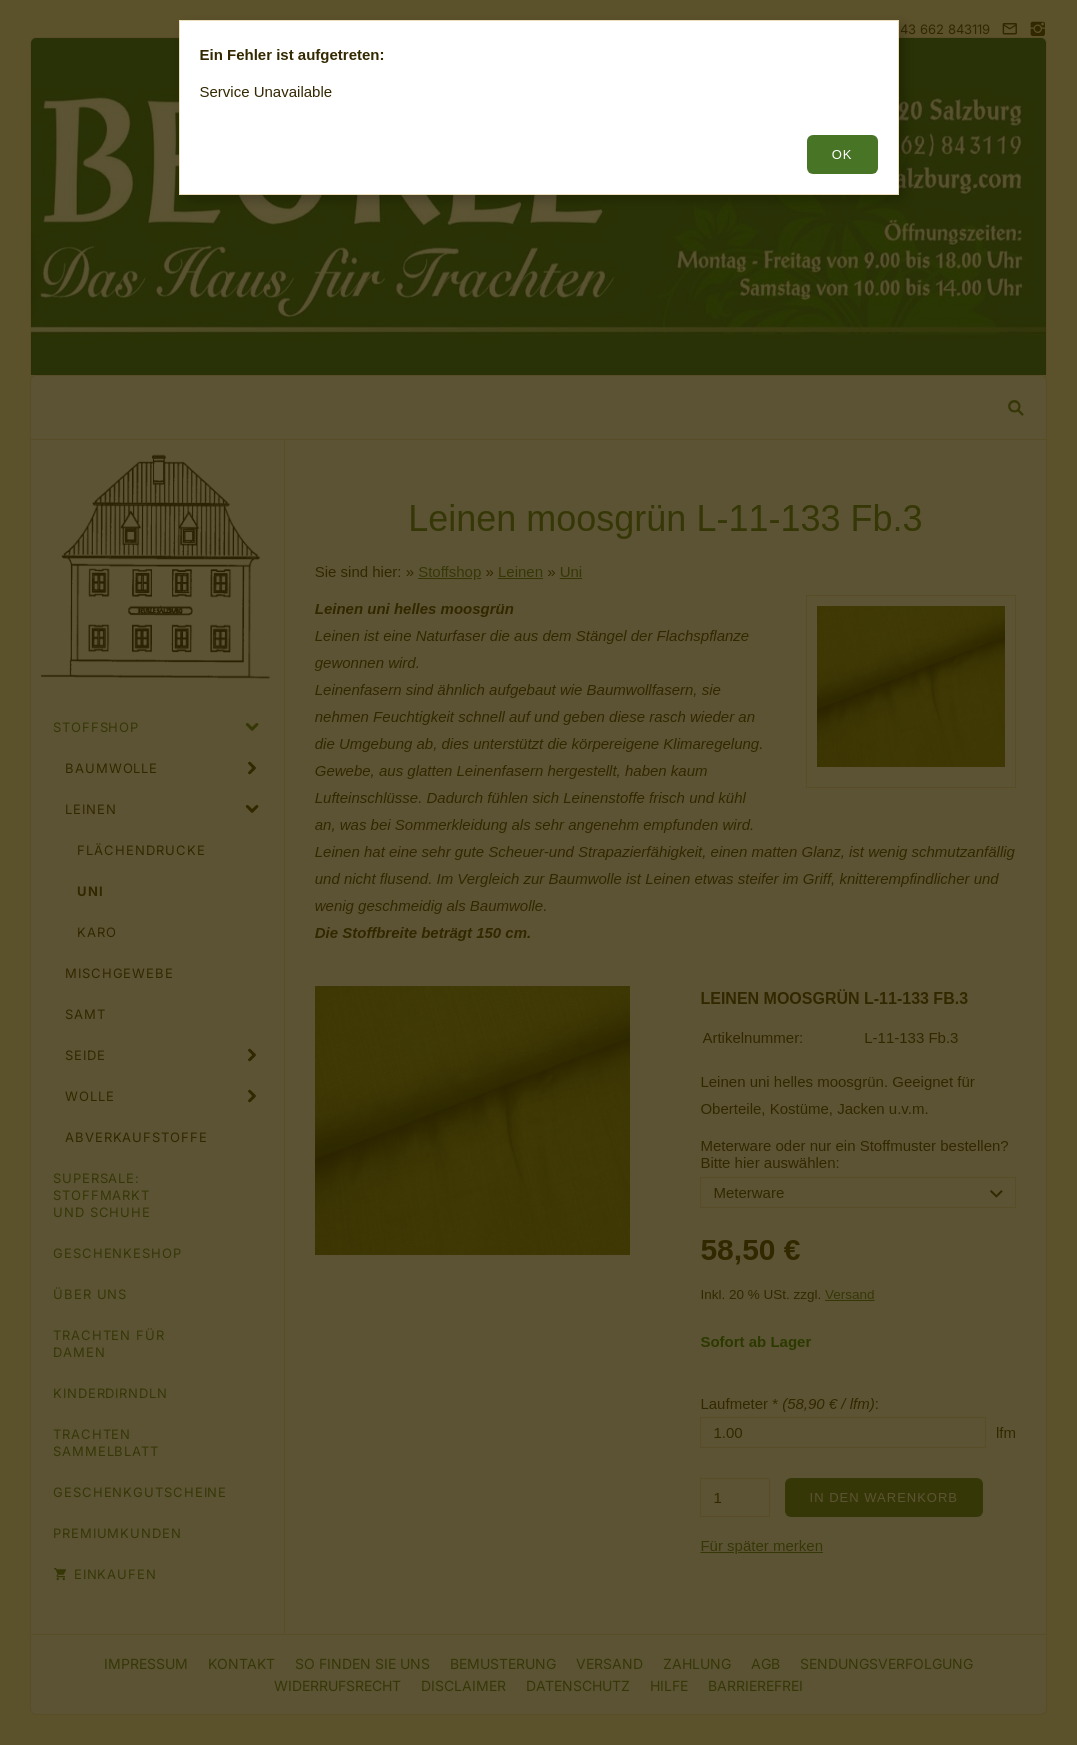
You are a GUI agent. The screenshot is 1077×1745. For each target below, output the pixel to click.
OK (842, 154)
